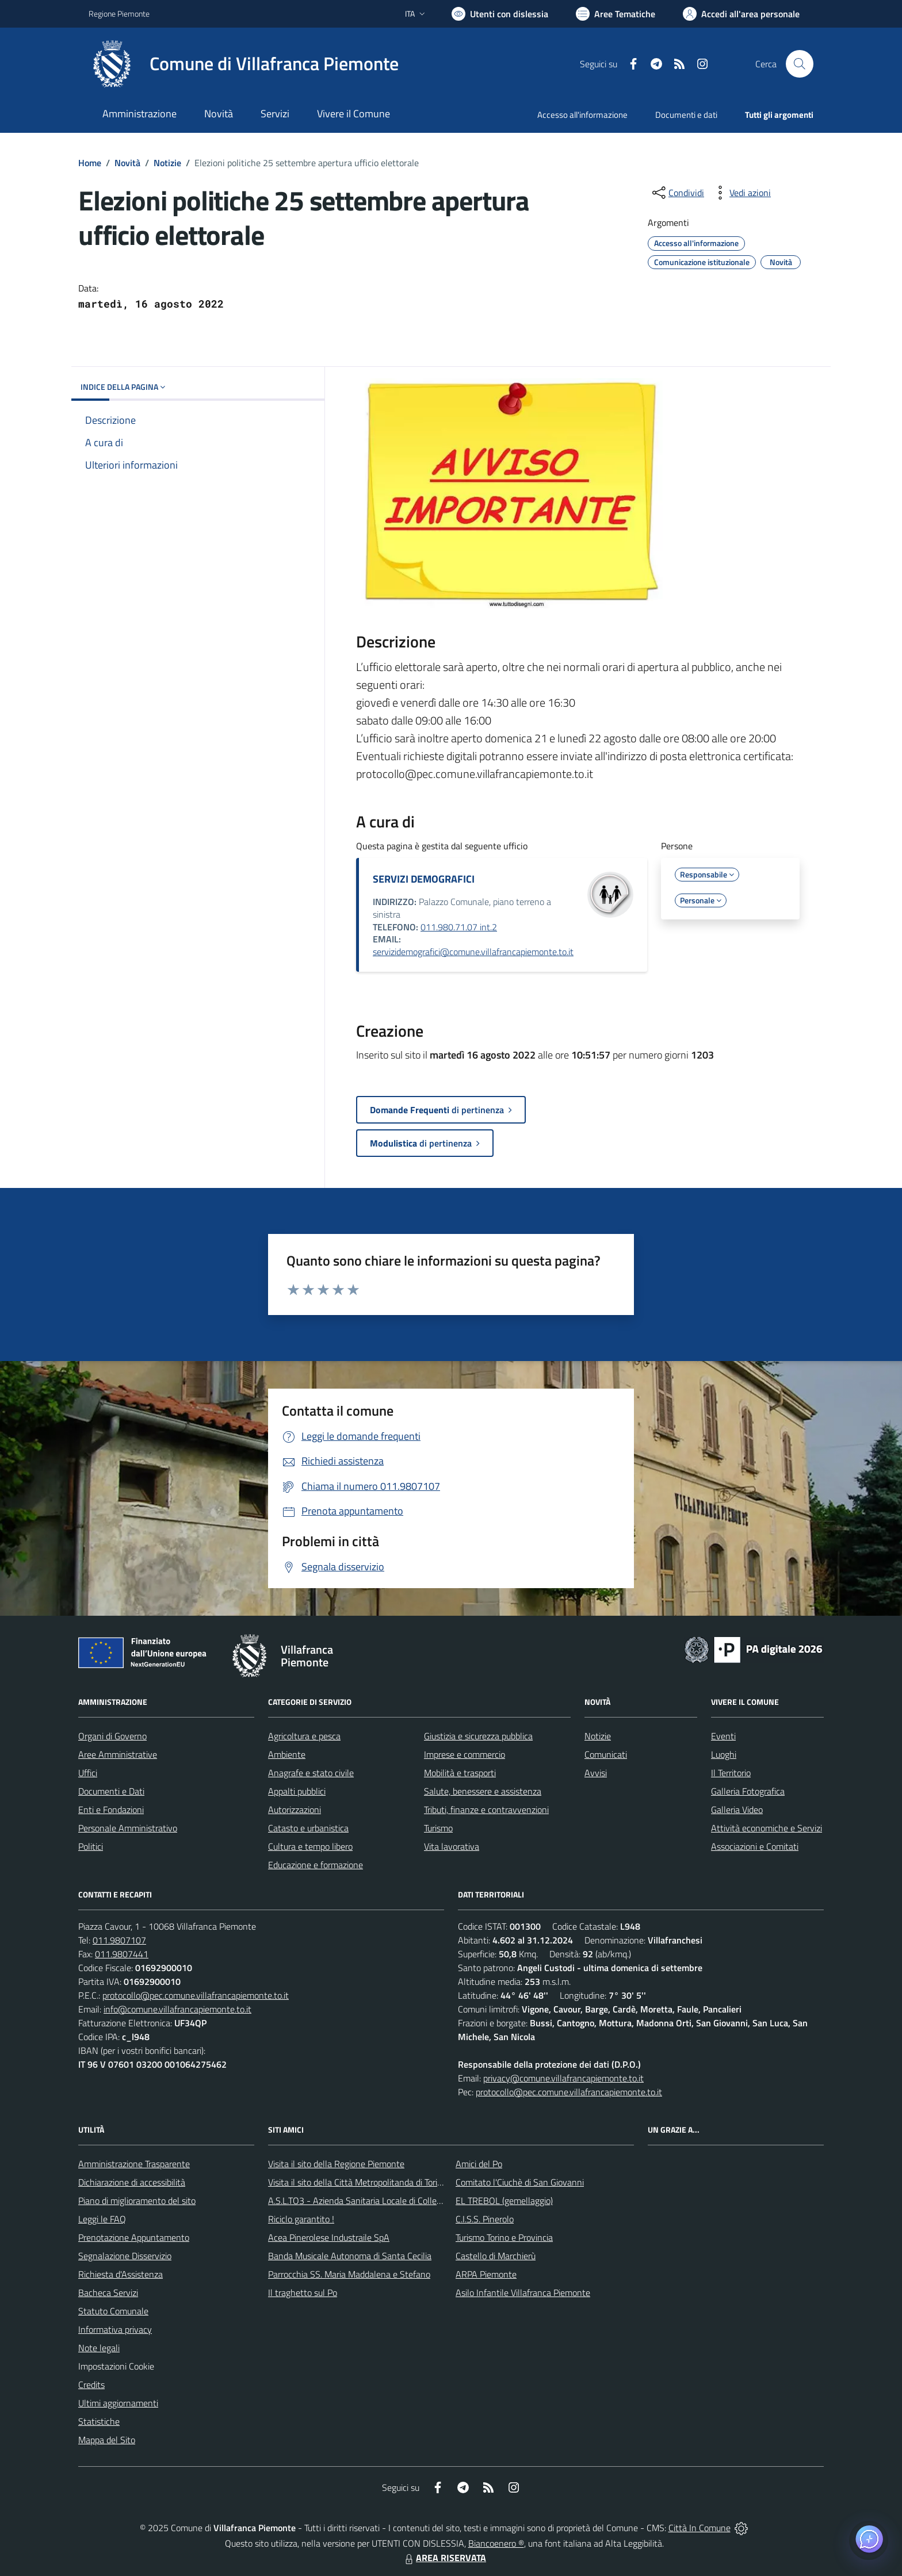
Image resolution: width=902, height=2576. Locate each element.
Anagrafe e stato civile (311, 1773)
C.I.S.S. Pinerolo (485, 2219)
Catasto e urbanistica (308, 1828)
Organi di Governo (112, 1736)
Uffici (87, 1773)
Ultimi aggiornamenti (118, 2403)
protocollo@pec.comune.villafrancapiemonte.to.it (195, 1995)
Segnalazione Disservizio (124, 2256)
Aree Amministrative (117, 1754)
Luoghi (723, 1754)
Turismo (438, 1828)
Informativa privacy (115, 2329)
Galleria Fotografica (748, 1791)
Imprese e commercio (464, 1754)
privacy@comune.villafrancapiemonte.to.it (563, 2078)
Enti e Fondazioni (111, 1809)
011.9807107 (119, 1940)
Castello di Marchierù (496, 2256)
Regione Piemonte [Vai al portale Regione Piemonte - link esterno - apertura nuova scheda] (119, 13)
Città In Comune (699, 2528)
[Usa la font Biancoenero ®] (500, 14)
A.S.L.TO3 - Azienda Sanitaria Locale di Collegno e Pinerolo (379, 2200)
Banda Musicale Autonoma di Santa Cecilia (349, 2256)
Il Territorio (731, 1773)
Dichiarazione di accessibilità (131, 2182)
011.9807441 (121, 1954)
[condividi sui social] (677, 192)
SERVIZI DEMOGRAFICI (424, 879)
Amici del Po (479, 2164)
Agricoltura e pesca (304, 1736)
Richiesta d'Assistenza (120, 2274)
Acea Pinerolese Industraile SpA (328, 2237)
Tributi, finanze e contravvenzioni (486, 1809)
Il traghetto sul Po (302, 2292)
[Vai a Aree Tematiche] (615, 14)
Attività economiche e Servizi (766, 1828)
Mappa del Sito (106, 2440)
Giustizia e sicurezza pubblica (478, 1736)
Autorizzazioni (294, 1809)
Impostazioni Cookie (116, 2366)
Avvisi (595, 1773)
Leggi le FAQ (102, 2219)
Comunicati (605, 1754)
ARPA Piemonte (486, 2274)
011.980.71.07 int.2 (459, 927)
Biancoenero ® (496, 2543)
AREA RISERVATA (444, 2557)
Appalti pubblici (297, 1791)
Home (89, 163)
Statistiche (99, 2421)
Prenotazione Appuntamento (133, 2237)
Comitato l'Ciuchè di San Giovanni (520, 2182)
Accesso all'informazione (582, 114)
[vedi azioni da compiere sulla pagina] (741, 192)
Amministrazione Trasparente (134, 2164)
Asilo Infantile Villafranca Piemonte (523, 2292)
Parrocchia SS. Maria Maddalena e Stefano (349, 2274)
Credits (91, 2384)
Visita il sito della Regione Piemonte (336, 2164)
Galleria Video (737, 1809)
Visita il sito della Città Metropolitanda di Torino (357, 2182)
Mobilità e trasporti (460, 1773)
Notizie (167, 163)
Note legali (99, 2348)
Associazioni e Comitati (754, 1846)
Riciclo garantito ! (301, 2219)
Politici (90, 1846)
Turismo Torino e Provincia (504, 2237)
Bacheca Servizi (108, 2292)
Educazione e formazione (315, 1865)
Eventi (723, 1736)
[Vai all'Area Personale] (741, 14)
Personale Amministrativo (127, 1828)
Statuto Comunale (113, 2311)
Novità (127, 163)
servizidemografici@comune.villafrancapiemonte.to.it (473, 952)
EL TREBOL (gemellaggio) (504, 2200)
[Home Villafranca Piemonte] (244, 63)
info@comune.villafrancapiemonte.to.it (177, 2009)
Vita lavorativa (451, 1846)
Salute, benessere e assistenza (482, 1791)
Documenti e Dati (111, 1791)
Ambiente (286, 1754)
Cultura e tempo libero (310, 1846)
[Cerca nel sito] (799, 64)
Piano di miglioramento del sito (137, 2200)
